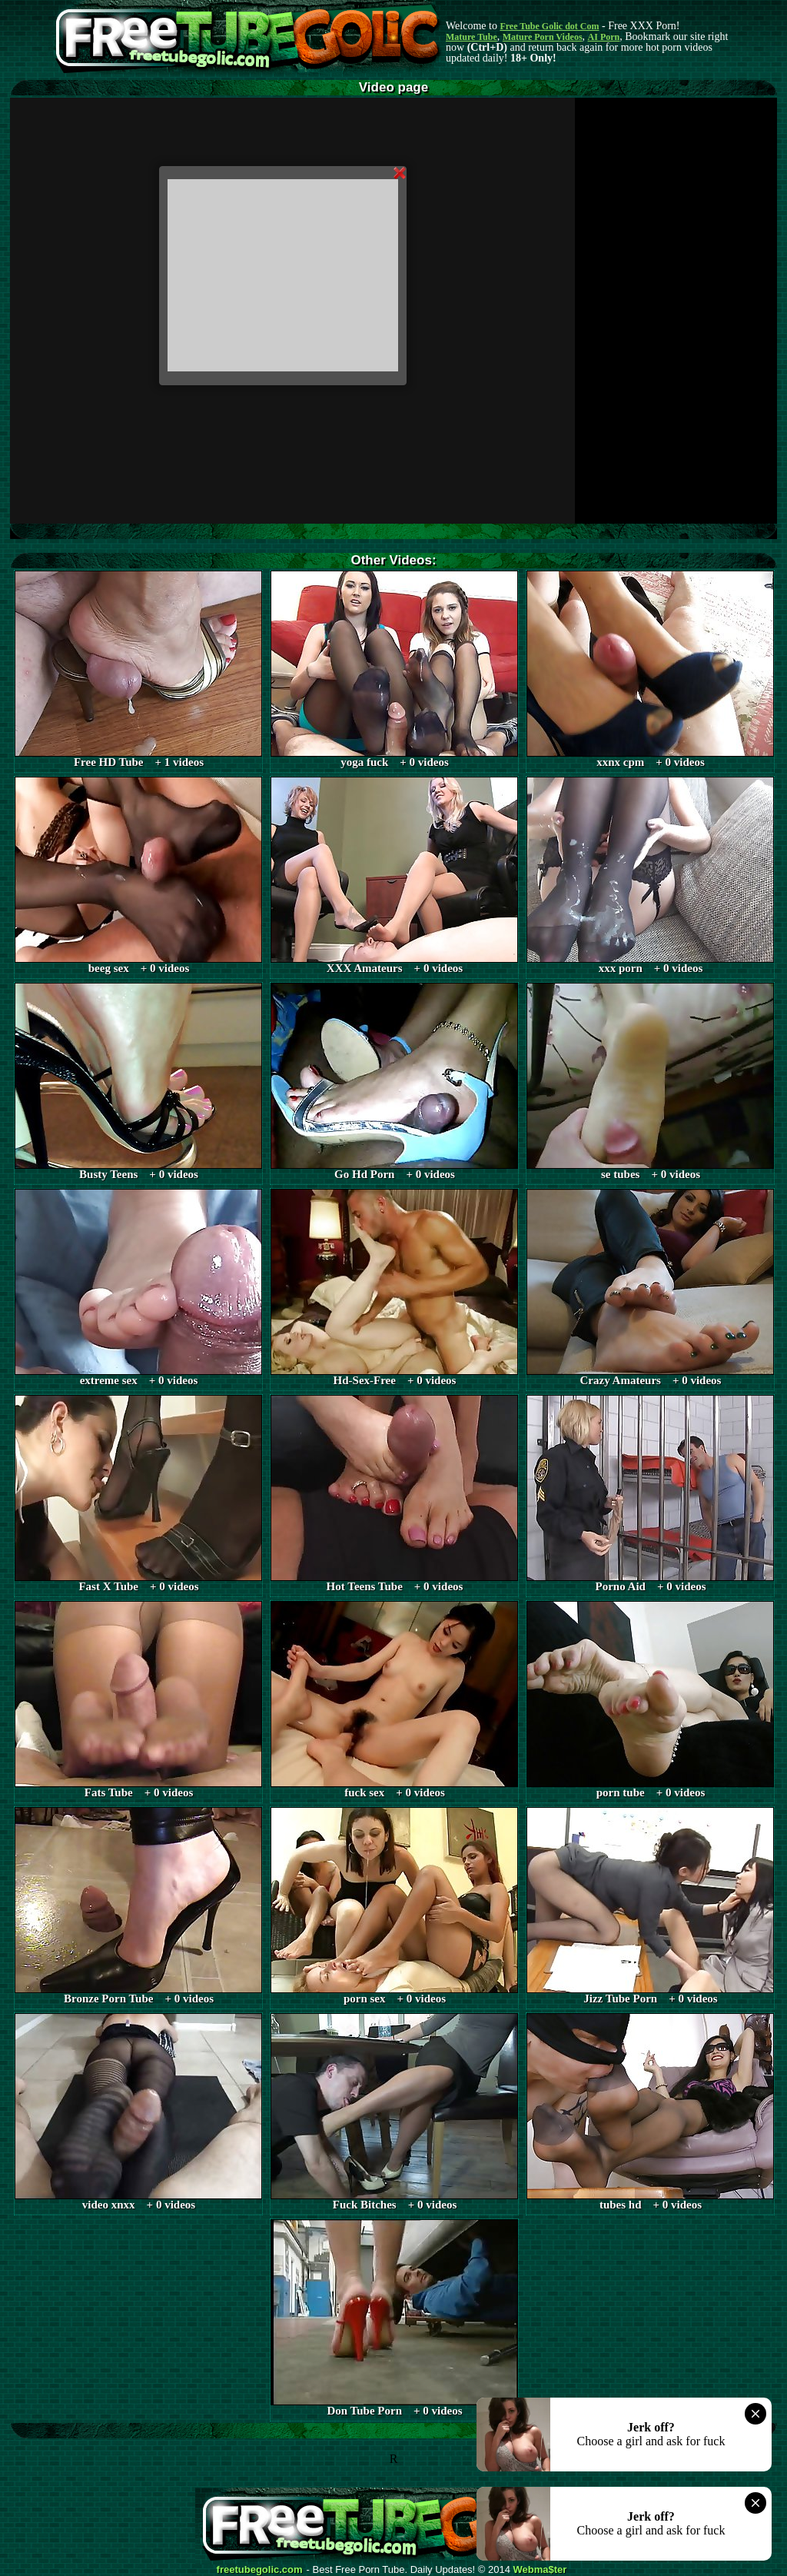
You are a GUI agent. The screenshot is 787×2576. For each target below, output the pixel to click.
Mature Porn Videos (543, 37)
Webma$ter (540, 2569)
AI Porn (604, 37)
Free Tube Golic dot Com (549, 26)
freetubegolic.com (260, 2569)
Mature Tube (471, 37)
